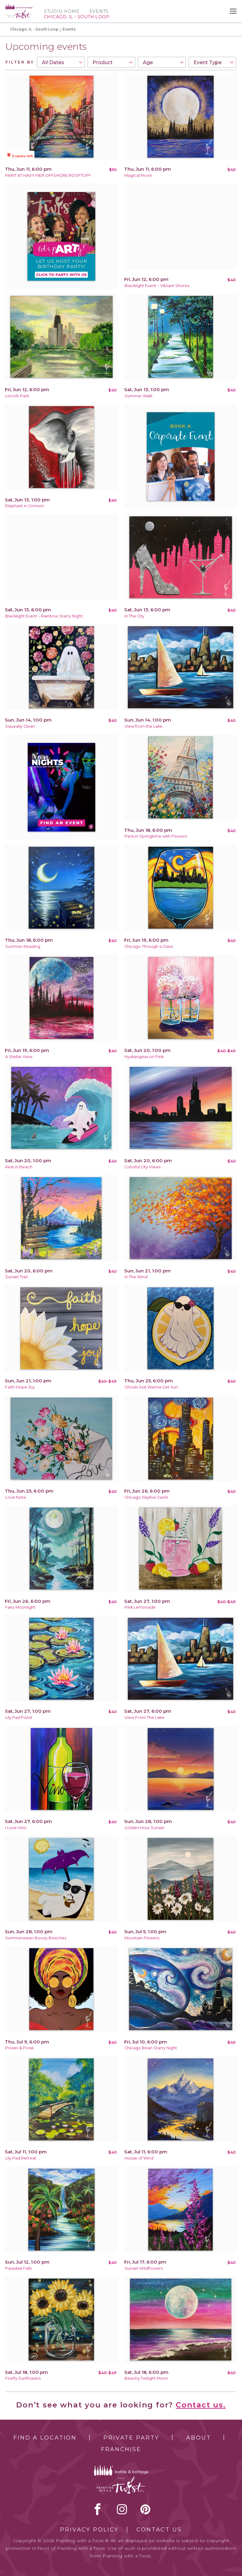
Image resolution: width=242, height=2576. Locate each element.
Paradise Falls (18, 2268)
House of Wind (139, 2158)
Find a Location (45, 2437)
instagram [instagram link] (122, 2509)
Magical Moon (138, 175)
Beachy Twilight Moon (146, 2378)
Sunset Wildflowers (144, 2268)
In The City (134, 616)
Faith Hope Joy (20, 1387)
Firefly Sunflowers (23, 2378)
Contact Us (159, 2529)
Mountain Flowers (142, 1938)
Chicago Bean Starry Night (151, 2048)
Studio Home (62, 11)
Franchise (121, 2449)
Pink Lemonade (140, 1607)
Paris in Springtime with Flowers (156, 836)
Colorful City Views (143, 1167)
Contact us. (201, 2404)
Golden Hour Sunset (144, 1827)
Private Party (131, 2437)
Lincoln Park (17, 396)
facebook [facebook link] (97, 2509)
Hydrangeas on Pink (144, 1056)
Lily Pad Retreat (20, 2158)
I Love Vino (16, 1827)
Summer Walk (138, 396)
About (198, 2437)
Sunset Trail (16, 1277)
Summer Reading (22, 946)
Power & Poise (19, 2048)
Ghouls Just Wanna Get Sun (151, 1387)
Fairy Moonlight (20, 1607)
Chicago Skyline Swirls (146, 1497)
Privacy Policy (89, 2529)
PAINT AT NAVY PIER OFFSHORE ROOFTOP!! (48, 175)
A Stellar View (18, 1056)
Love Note (15, 1497)
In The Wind (136, 1277)
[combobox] (61, 62)
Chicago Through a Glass (149, 946)
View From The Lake (144, 1717)
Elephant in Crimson (24, 506)
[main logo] (18, 7)
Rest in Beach (18, 1167)
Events (99, 11)
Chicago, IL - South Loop (34, 29)
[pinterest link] (145, 2509)
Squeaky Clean (20, 726)
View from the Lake (144, 726)
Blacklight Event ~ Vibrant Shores (157, 285)
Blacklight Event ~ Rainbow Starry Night (44, 616)
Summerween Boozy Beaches (35, 1938)
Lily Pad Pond (18, 1717)
